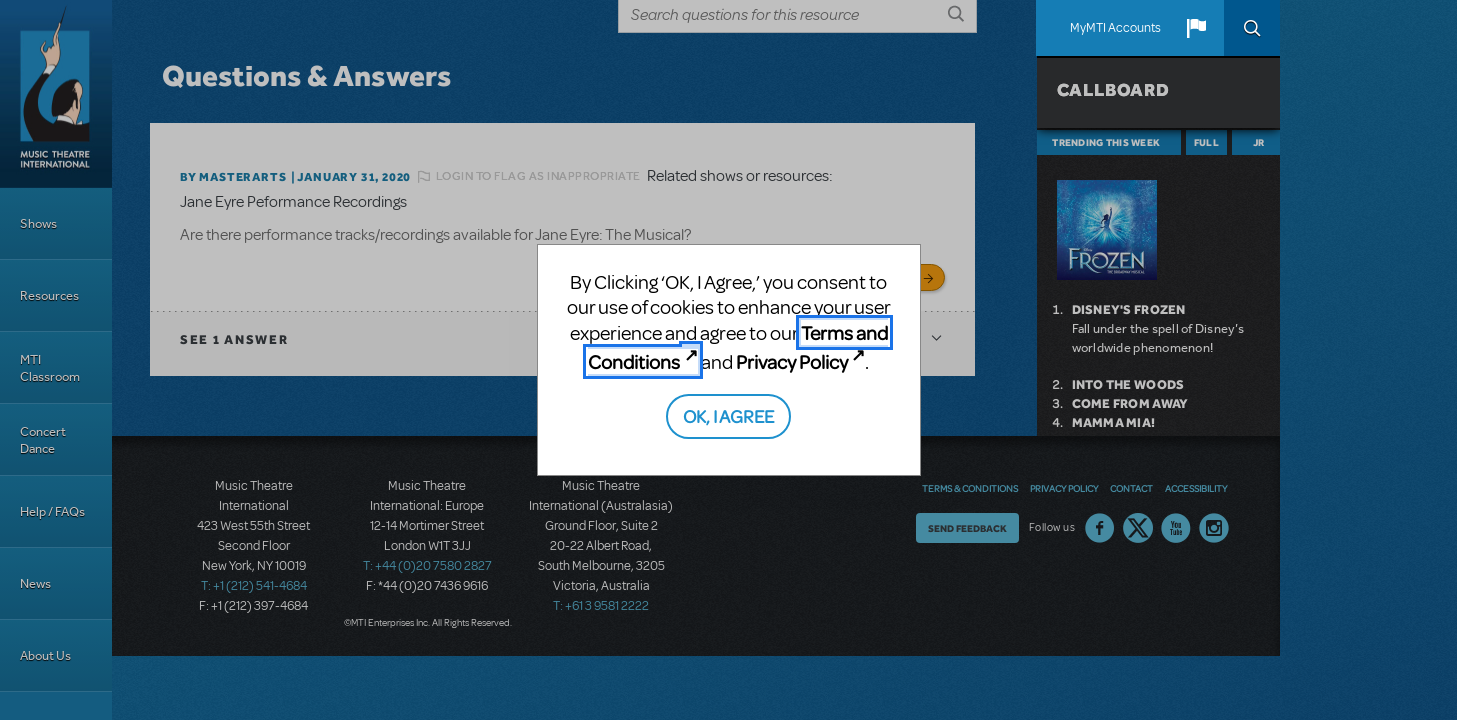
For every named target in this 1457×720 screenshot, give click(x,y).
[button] (1196, 28)
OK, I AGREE (728, 415)
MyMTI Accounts (1115, 28)
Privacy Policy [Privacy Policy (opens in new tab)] (792, 361)
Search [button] (1252, 28)
